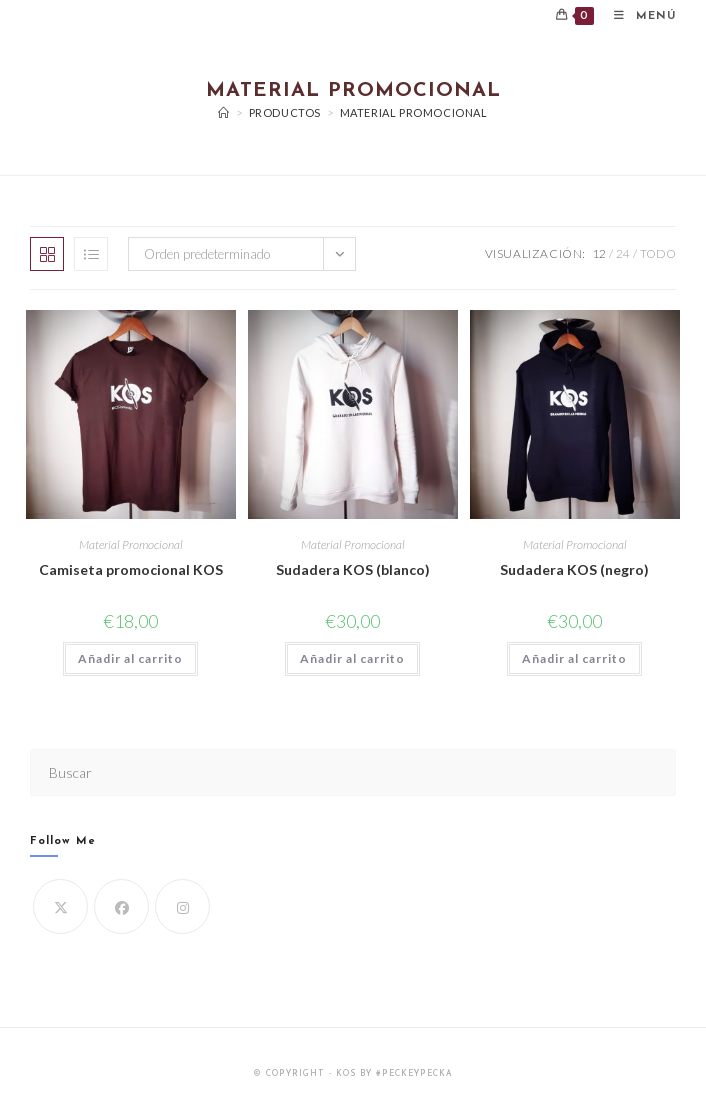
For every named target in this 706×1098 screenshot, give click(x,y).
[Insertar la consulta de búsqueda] (353, 772)
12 (599, 253)
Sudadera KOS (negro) (574, 569)
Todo (658, 253)
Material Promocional (414, 112)
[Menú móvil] (637, 16)
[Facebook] (121, 906)
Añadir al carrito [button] (130, 658)
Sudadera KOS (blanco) (353, 569)
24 (623, 253)
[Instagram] (182, 906)
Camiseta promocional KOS (131, 569)
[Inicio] (224, 112)
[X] (60, 906)
